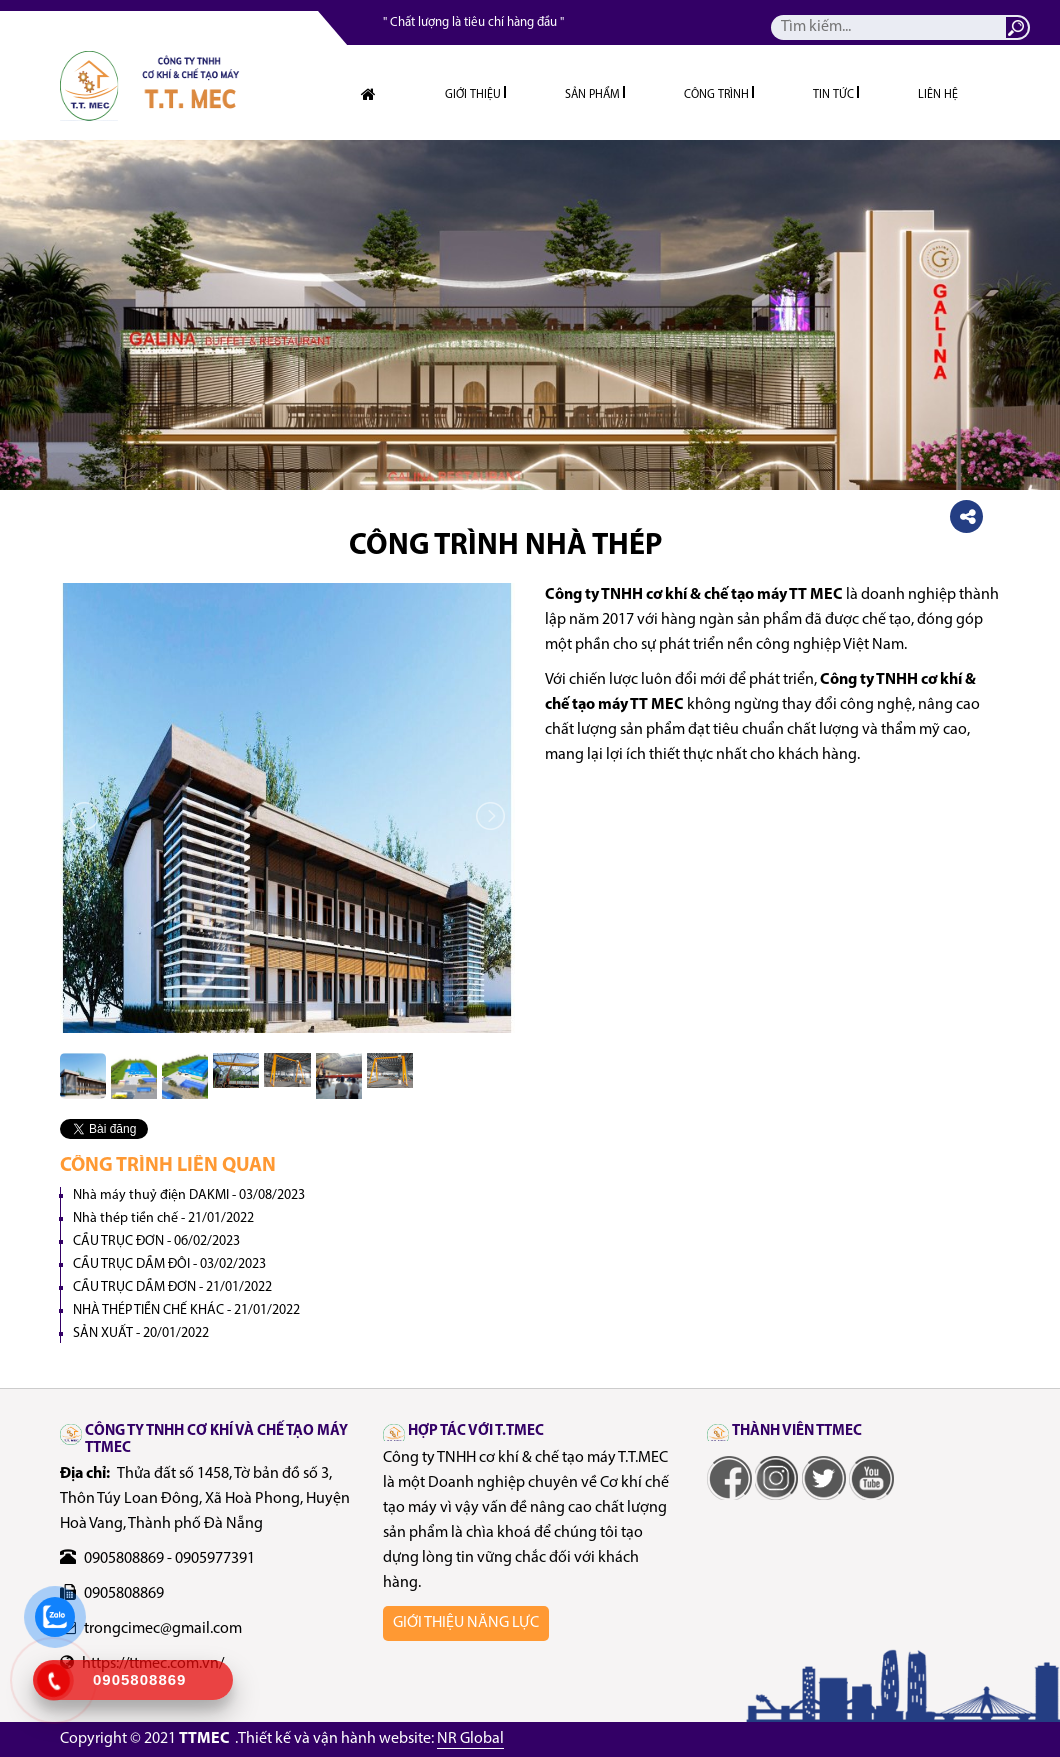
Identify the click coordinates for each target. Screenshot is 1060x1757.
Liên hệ (938, 95)
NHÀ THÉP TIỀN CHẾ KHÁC (186, 1310)
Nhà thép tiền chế (163, 1218)
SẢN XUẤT (141, 1333)
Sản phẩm (592, 95)
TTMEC (204, 1739)
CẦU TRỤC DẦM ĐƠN (172, 1287)
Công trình (716, 95)
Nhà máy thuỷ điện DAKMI (189, 1195)
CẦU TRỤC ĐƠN (156, 1241)
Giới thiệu (473, 95)
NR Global (470, 1739)
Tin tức (833, 95)
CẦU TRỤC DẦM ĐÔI (169, 1264)
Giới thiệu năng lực (466, 1623)
